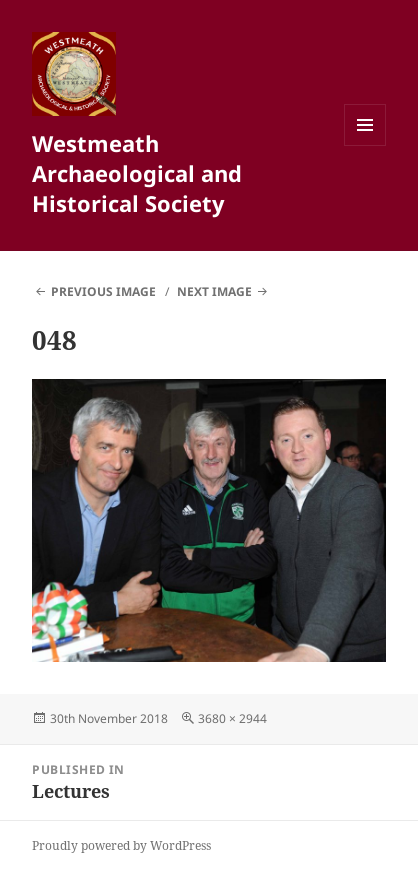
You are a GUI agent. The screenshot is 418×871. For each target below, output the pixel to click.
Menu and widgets (365, 145)
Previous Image (103, 291)
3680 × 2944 (232, 718)
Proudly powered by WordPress (121, 845)
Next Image (214, 291)
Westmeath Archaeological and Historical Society (137, 173)
